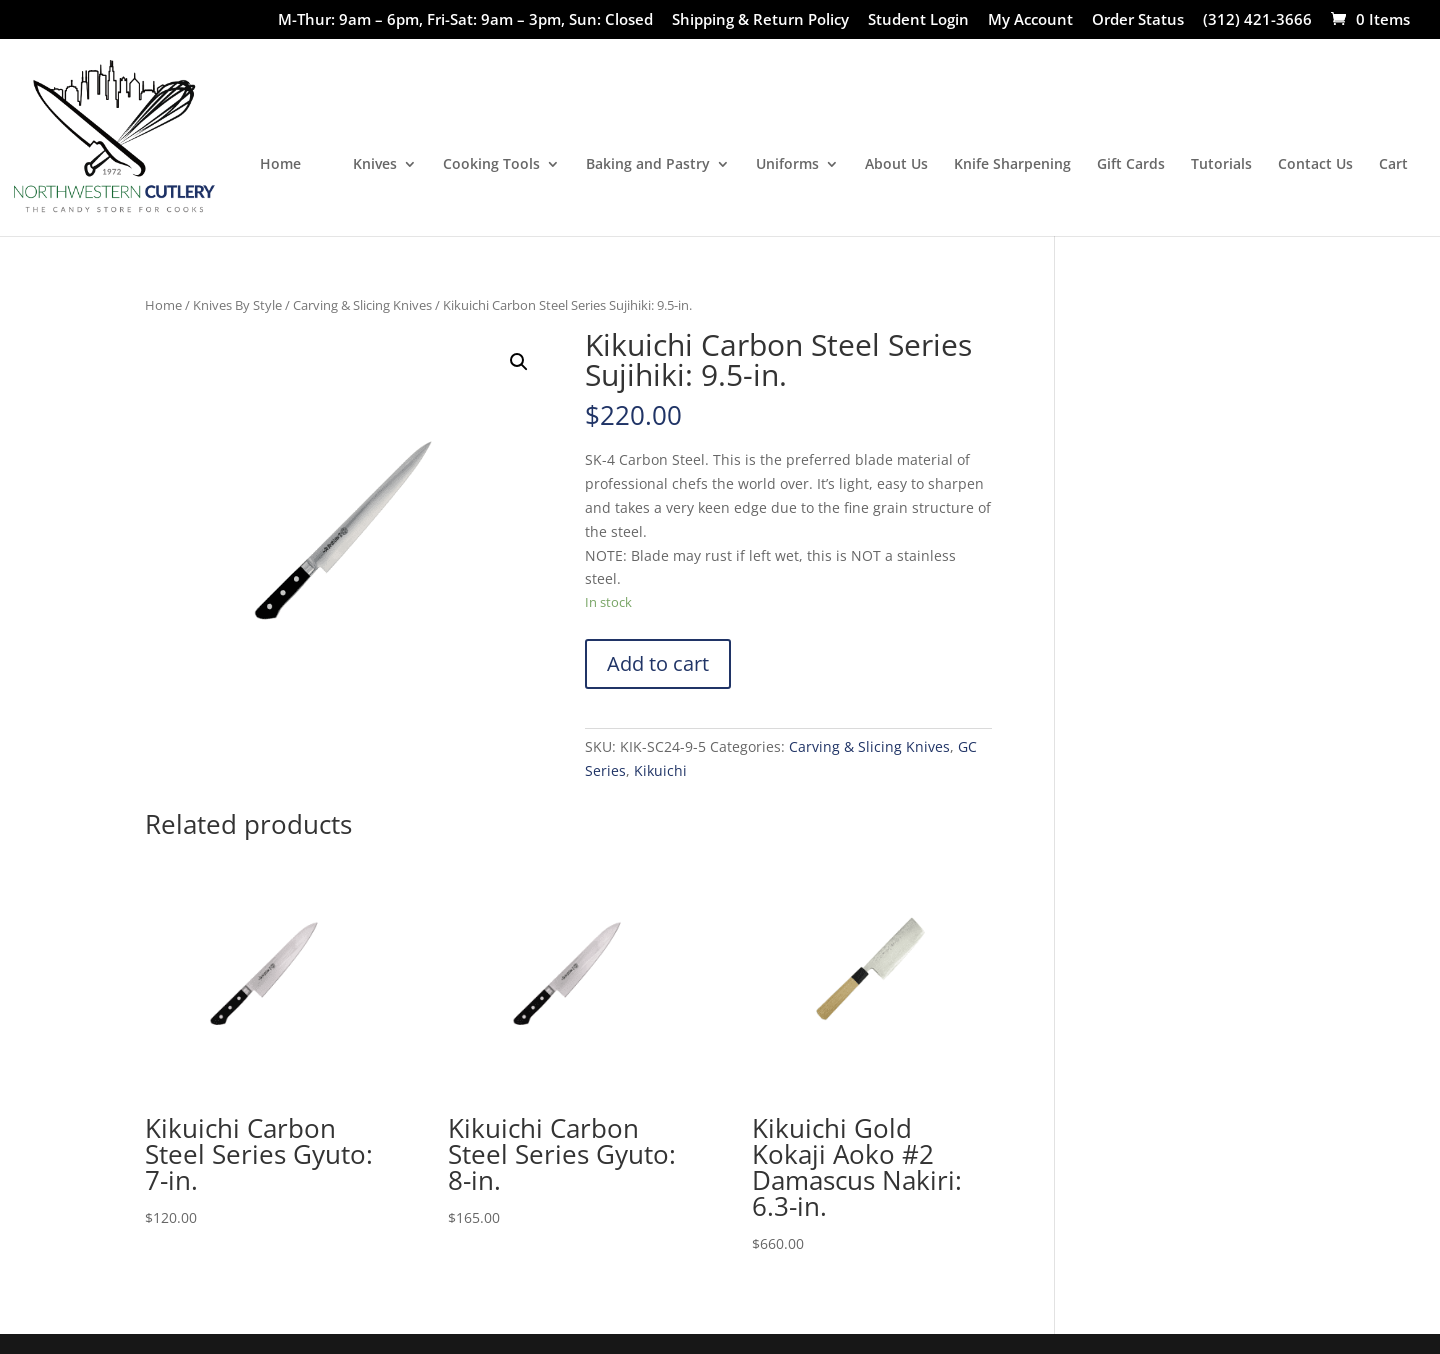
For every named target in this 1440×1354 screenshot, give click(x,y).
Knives (375, 165)
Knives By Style (237, 305)
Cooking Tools (491, 165)
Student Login (918, 20)
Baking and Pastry (648, 165)
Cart (1393, 165)
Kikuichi (660, 770)
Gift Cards (1131, 165)
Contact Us (1315, 165)
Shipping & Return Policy (760, 20)
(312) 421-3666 (1257, 20)
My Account (1030, 20)
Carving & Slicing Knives (362, 305)
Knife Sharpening (1012, 165)
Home (280, 165)
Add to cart (658, 663)
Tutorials (1221, 165)
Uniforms (787, 165)
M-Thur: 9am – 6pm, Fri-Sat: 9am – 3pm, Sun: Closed (465, 20)
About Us (896, 165)
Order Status (1138, 20)
